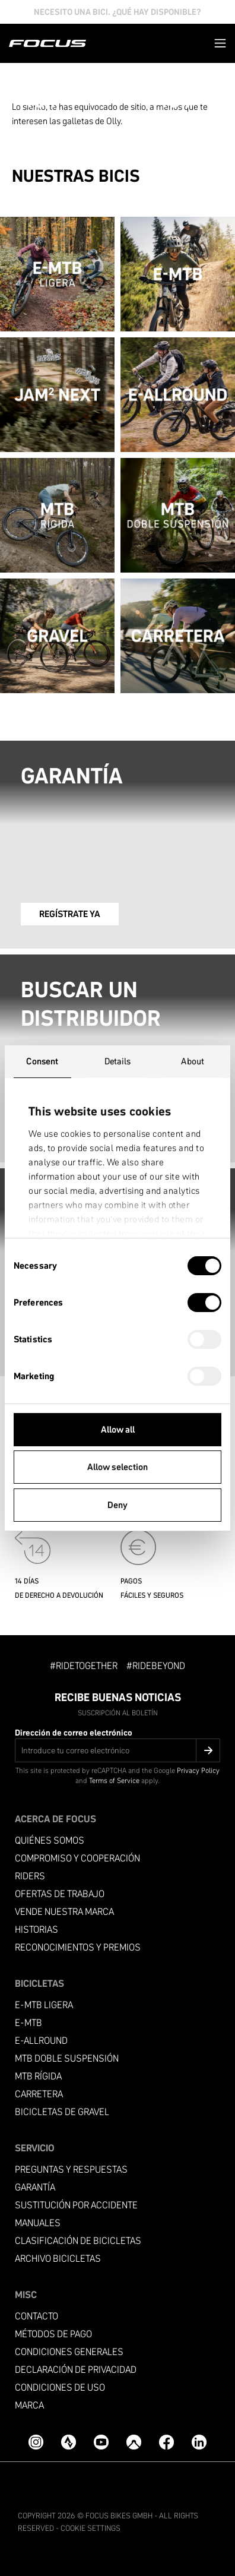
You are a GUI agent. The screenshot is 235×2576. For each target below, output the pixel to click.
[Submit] (208, 1750)
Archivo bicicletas (58, 2258)
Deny (117, 1505)
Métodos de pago (53, 2334)
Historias (36, 1929)
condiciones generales (69, 2352)
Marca (29, 2405)
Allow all (118, 1429)
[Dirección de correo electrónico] (117, 1750)
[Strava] (68, 2442)
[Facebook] (166, 2442)
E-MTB (28, 2022)
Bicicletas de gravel (62, 2112)
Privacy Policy (198, 1770)
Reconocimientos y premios (78, 1947)
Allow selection (117, 1467)
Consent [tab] (42, 1061)
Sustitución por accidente (76, 2205)
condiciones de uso (60, 2387)
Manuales (38, 2223)
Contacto (36, 2316)
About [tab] (192, 1061)
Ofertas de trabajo (59, 1894)
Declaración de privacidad (75, 2369)
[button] (220, 43)
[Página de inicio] (47, 43)
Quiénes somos (49, 1840)
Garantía (35, 2187)
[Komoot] (133, 2442)
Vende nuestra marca (64, 1911)
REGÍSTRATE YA (69, 914)
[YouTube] (101, 2442)
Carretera (39, 2094)
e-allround (41, 2040)
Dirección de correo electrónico (73, 1733)
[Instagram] (35, 2442)
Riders (30, 1876)
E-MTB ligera (44, 2005)
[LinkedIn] (199, 2442)
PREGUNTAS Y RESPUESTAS (71, 2169)
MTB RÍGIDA (38, 2076)
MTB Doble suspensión (67, 2058)
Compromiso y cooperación (77, 1858)
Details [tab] (117, 1061)
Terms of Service (114, 1780)
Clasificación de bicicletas (78, 2240)
